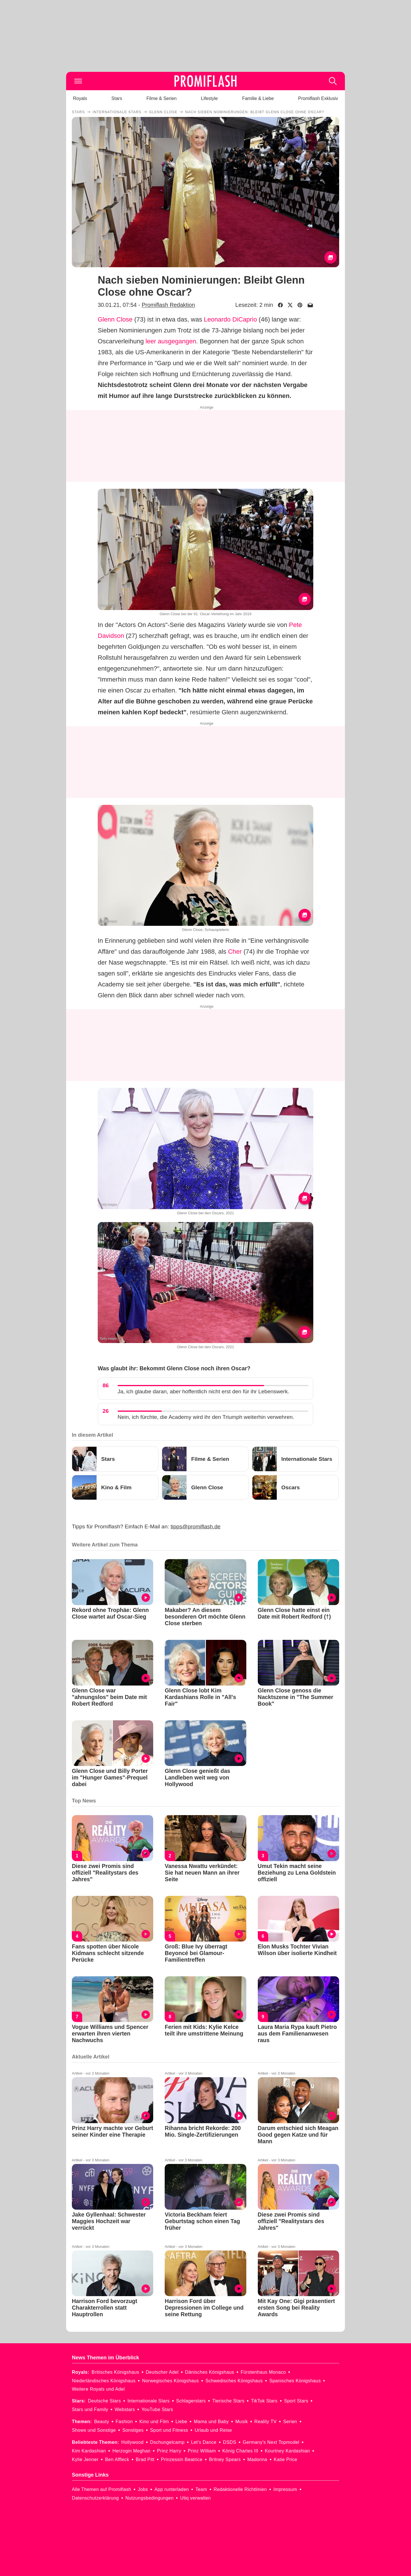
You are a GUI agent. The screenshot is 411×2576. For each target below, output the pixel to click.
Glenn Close (115, 319)
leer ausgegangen (170, 341)
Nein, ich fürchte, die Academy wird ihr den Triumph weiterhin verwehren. (206, 1417)
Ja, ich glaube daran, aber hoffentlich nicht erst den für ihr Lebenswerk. (203, 1391)
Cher (235, 951)
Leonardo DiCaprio (230, 319)
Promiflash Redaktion (168, 305)
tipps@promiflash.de (195, 1526)
